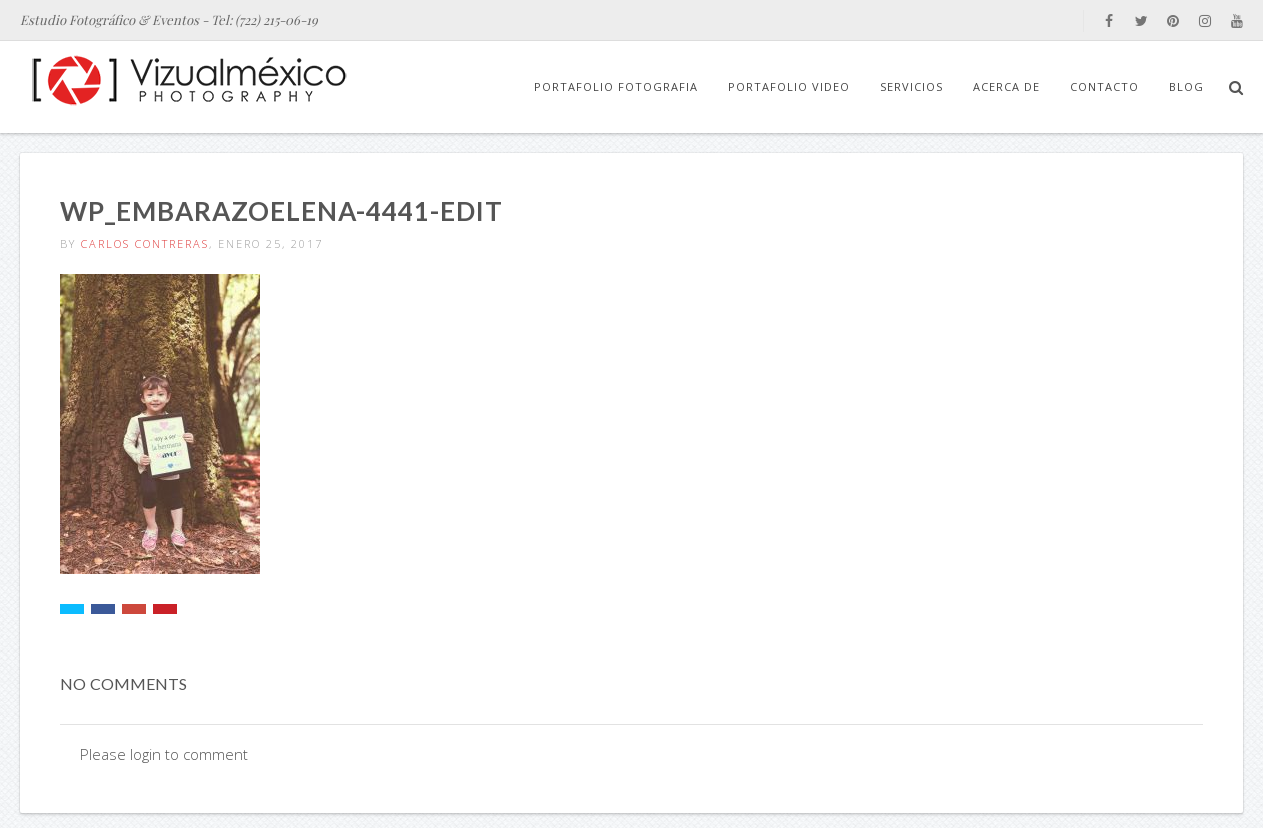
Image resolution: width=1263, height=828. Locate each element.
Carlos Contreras (145, 243)
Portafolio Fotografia (616, 86)
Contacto (1104, 86)
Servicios (911, 86)
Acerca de (1006, 86)
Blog (1186, 86)
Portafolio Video (789, 86)
